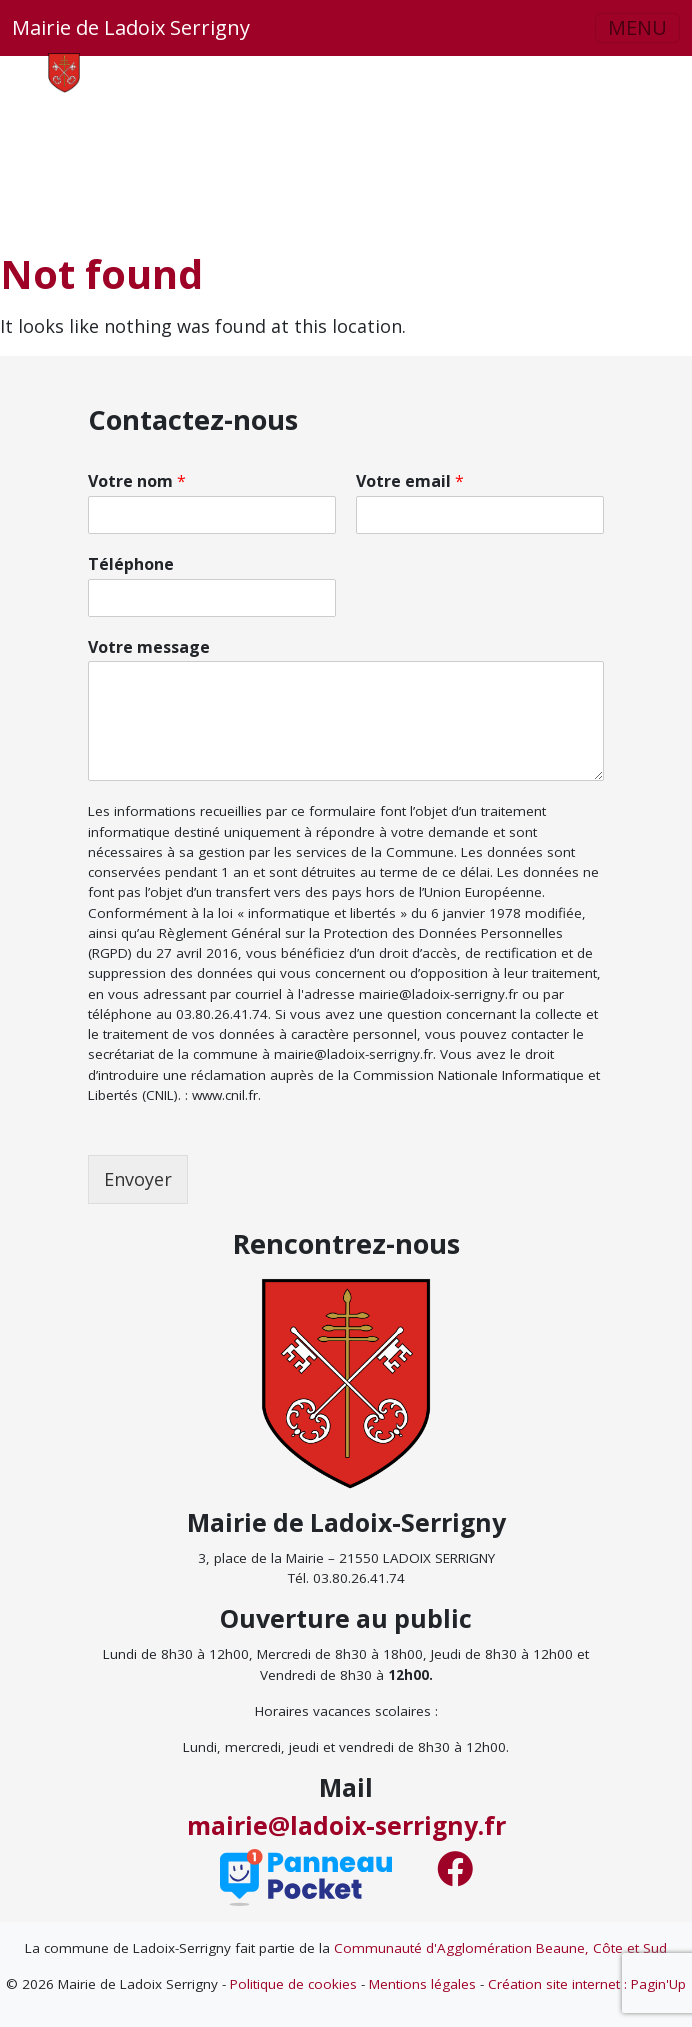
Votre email (410, 481)
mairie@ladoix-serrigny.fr (346, 1825)
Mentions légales (422, 1984)
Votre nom (137, 481)
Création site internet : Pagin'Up (587, 1984)
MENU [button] (637, 27)
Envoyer (138, 1179)
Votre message (149, 647)
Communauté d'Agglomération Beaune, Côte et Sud (500, 1948)
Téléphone (131, 564)
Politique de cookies (293, 1984)
